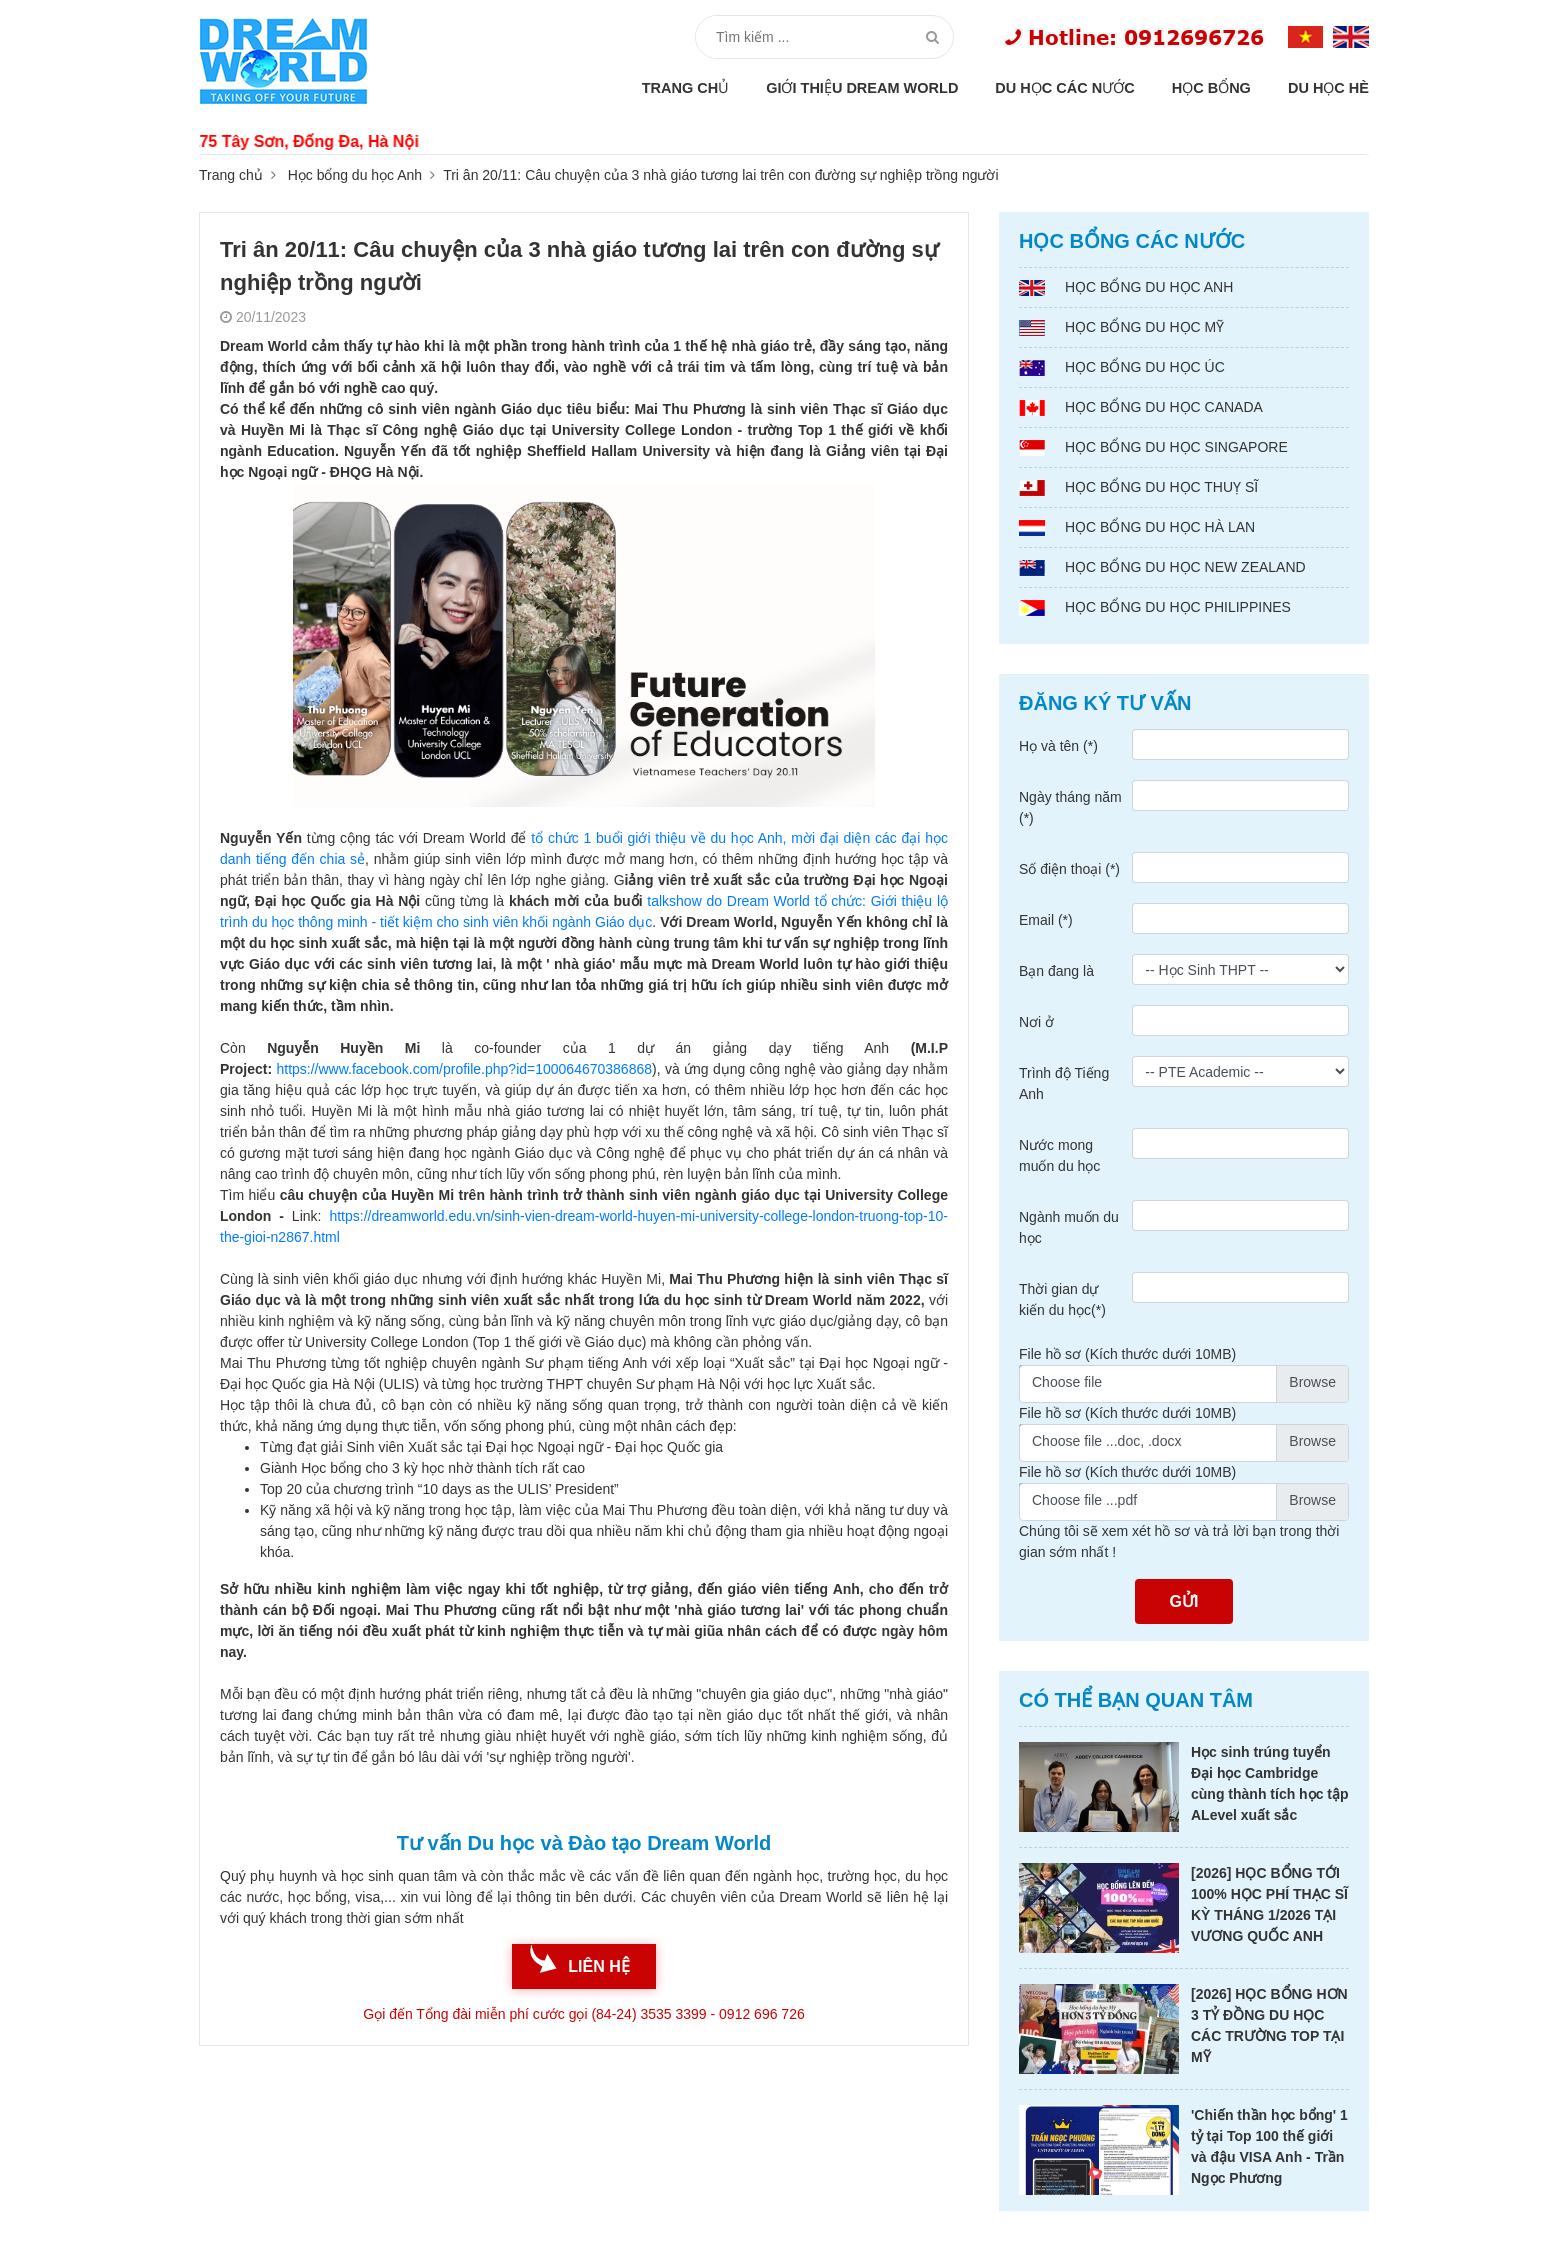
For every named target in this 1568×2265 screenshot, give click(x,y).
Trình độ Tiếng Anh (1064, 1083)
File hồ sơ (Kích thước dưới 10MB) (1127, 1354)
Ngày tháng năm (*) (1070, 807)
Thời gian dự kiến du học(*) (1062, 1299)
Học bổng (1211, 88)
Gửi (1184, 1601)
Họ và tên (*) (1058, 746)
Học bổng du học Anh (355, 175)
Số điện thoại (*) (1069, 869)
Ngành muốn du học (1069, 1227)
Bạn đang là (1056, 971)
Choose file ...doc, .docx (1106, 1441)
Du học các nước (1064, 88)
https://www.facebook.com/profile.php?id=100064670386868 (464, 1069)
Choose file (1067, 1382)
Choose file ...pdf (1084, 1500)
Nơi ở (1036, 1022)
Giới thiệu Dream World (862, 88)
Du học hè (1328, 88)
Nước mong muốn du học (1059, 1155)
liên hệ (598, 1966)
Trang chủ (686, 88)
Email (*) (1046, 920)
